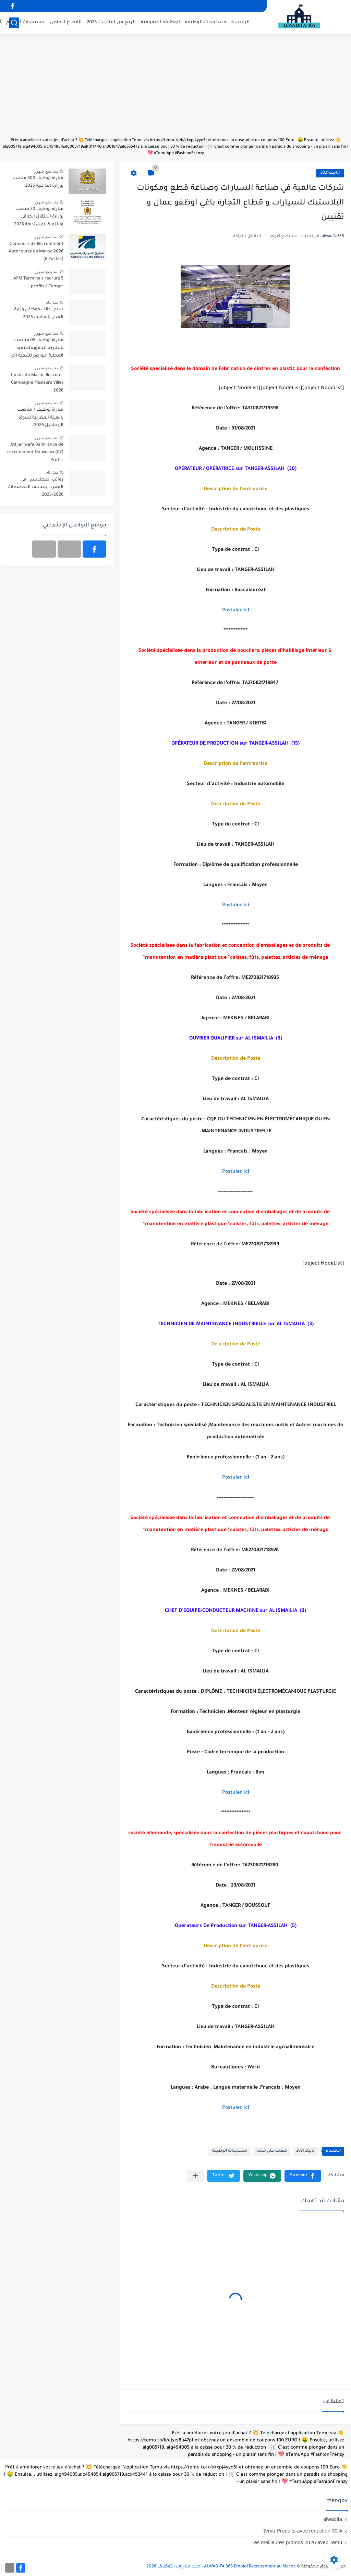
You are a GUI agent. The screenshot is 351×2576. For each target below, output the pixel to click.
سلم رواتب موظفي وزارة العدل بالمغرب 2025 (38, 313)
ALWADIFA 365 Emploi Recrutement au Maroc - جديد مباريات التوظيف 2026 (221, 2566)
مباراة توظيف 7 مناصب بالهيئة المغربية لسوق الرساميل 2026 (40, 418)
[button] (303, 2176)
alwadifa (332, 2519)
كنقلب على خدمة (271, 2151)
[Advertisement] (175, 89)
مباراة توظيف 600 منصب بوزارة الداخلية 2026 (38, 182)
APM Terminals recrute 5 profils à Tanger (38, 282)
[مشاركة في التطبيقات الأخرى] (195, 2176)
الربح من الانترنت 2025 (111, 22)
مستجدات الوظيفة (205, 22)
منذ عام (52, 302)
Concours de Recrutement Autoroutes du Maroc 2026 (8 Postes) (36, 252)
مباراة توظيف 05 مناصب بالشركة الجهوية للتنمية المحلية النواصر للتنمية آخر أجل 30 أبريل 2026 (37, 349)
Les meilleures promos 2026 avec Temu (296, 2542)
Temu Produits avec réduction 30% (302, 2531)
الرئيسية (240, 22)
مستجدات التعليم (25, 22)
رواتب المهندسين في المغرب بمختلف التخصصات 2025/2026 (35, 487)
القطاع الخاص (66, 22)
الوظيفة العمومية (160, 22)
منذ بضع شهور (46, 171)
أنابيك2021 (330, 173)
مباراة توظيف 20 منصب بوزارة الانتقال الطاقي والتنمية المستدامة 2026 (38, 217)
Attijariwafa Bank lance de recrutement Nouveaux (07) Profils (35, 453)
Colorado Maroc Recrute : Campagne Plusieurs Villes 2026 (37, 383)
